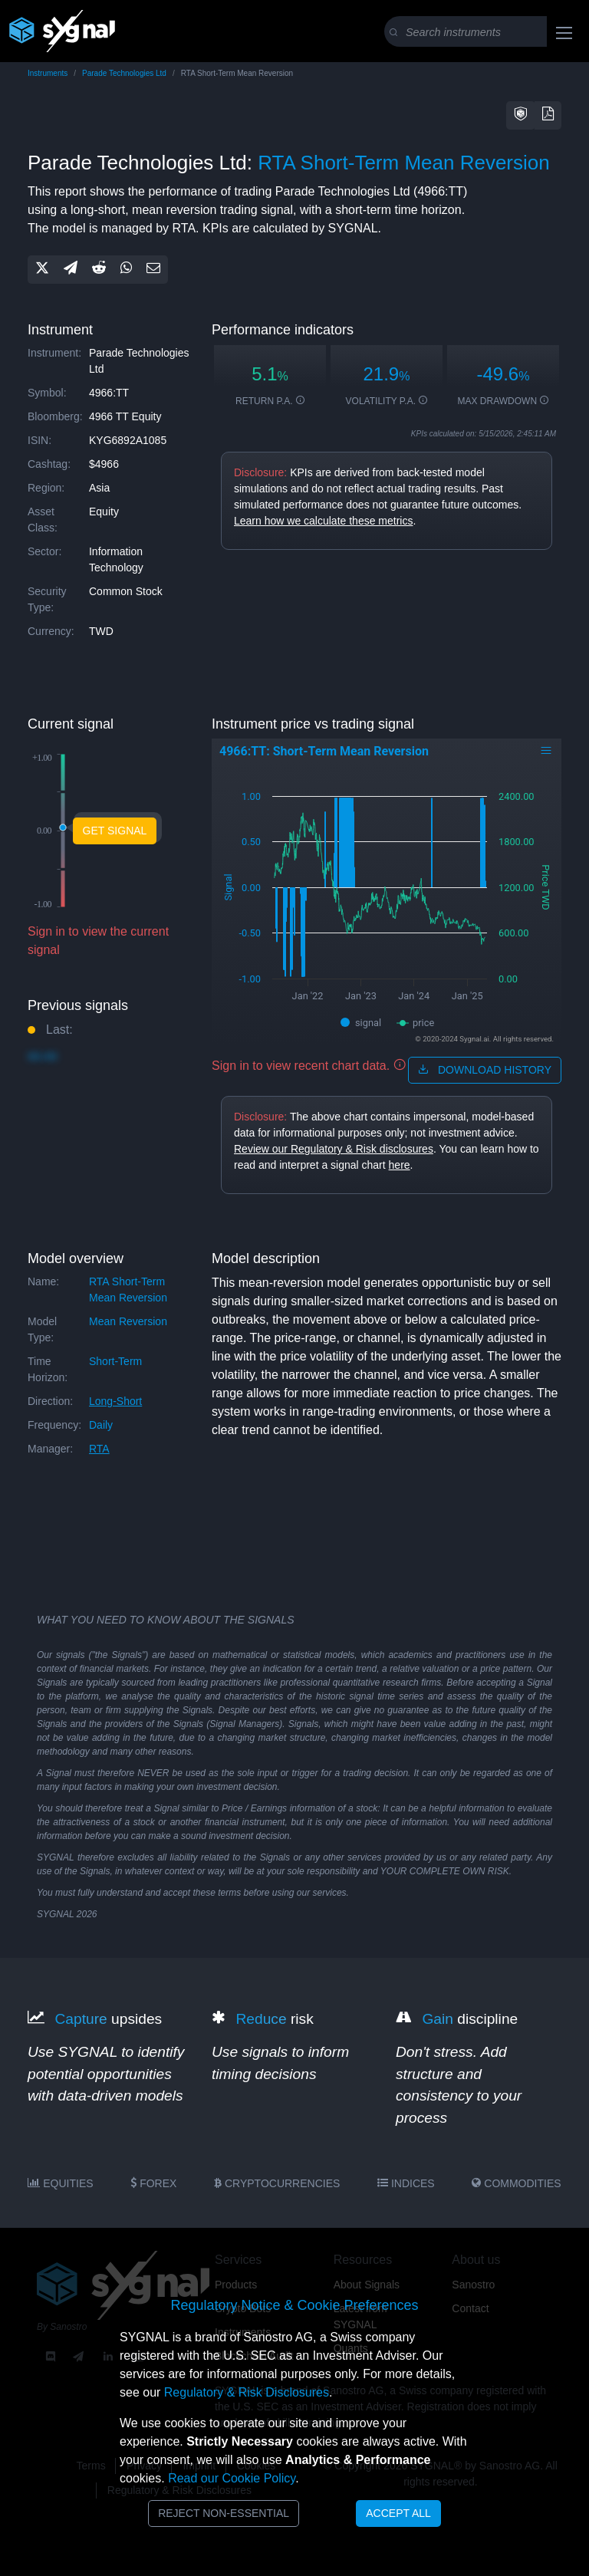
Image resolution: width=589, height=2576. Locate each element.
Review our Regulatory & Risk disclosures (333, 1149)
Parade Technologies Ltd (124, 73)
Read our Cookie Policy (231, 2478)
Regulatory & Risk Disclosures (246, 2392)
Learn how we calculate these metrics (323, 521)
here (399, 1165)
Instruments (47, 73)
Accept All (398, 2513)
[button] (520, 115)
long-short (115, 1401)
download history (484, 1070)
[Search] (485, 32)
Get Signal (115, 830)
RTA (99, 1449)
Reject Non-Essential (223, 2513)
